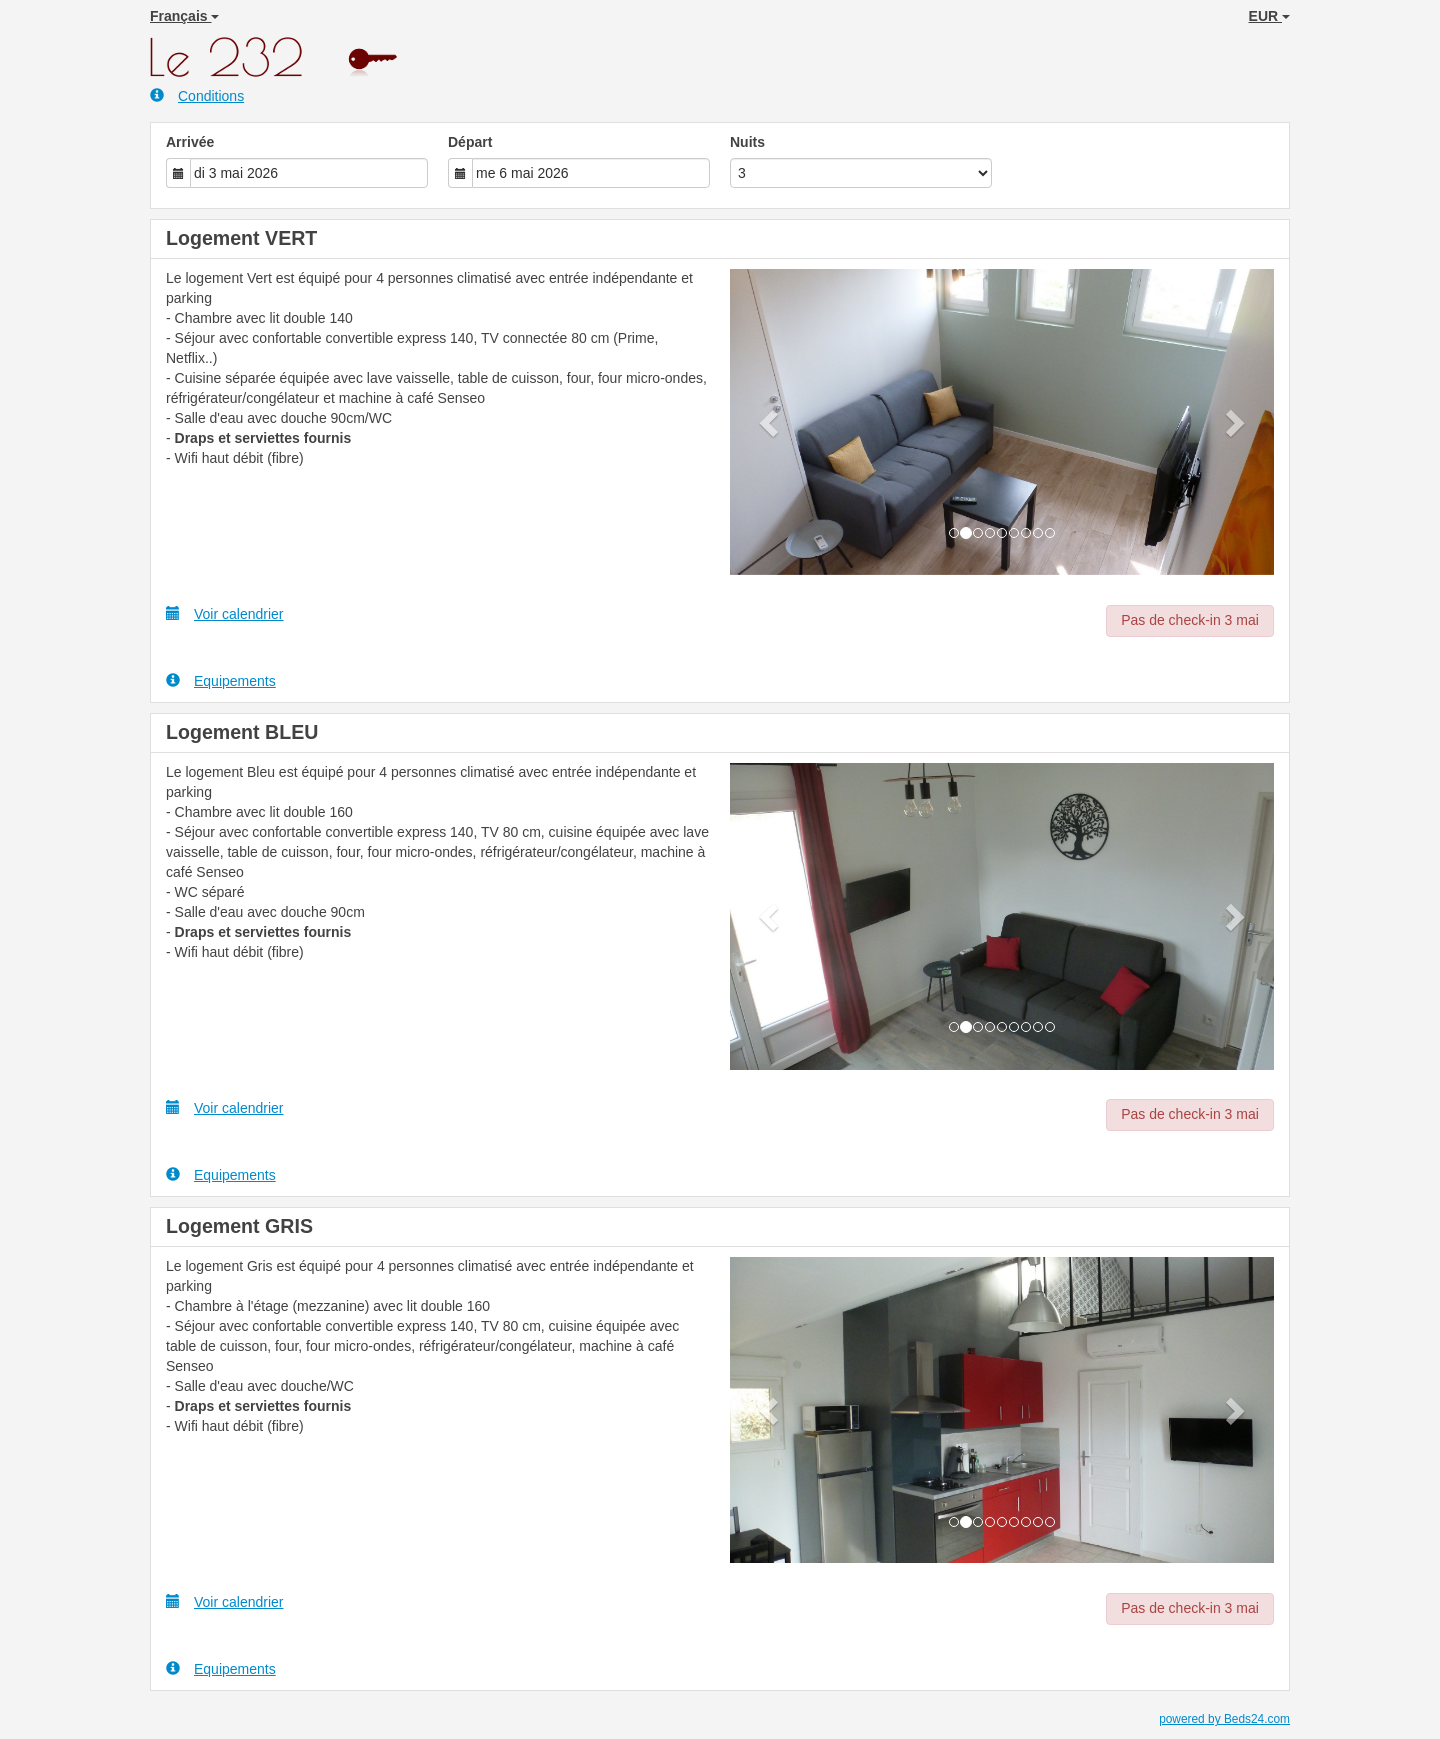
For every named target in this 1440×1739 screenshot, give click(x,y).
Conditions (197, 95)
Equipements (221, 680)
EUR (1269, 16)
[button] (771, 422)
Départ (470, 142)
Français (184, 16)
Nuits (747, 142)
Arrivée (190, 142)
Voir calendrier (225, 613)
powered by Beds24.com (1224, 1719)
